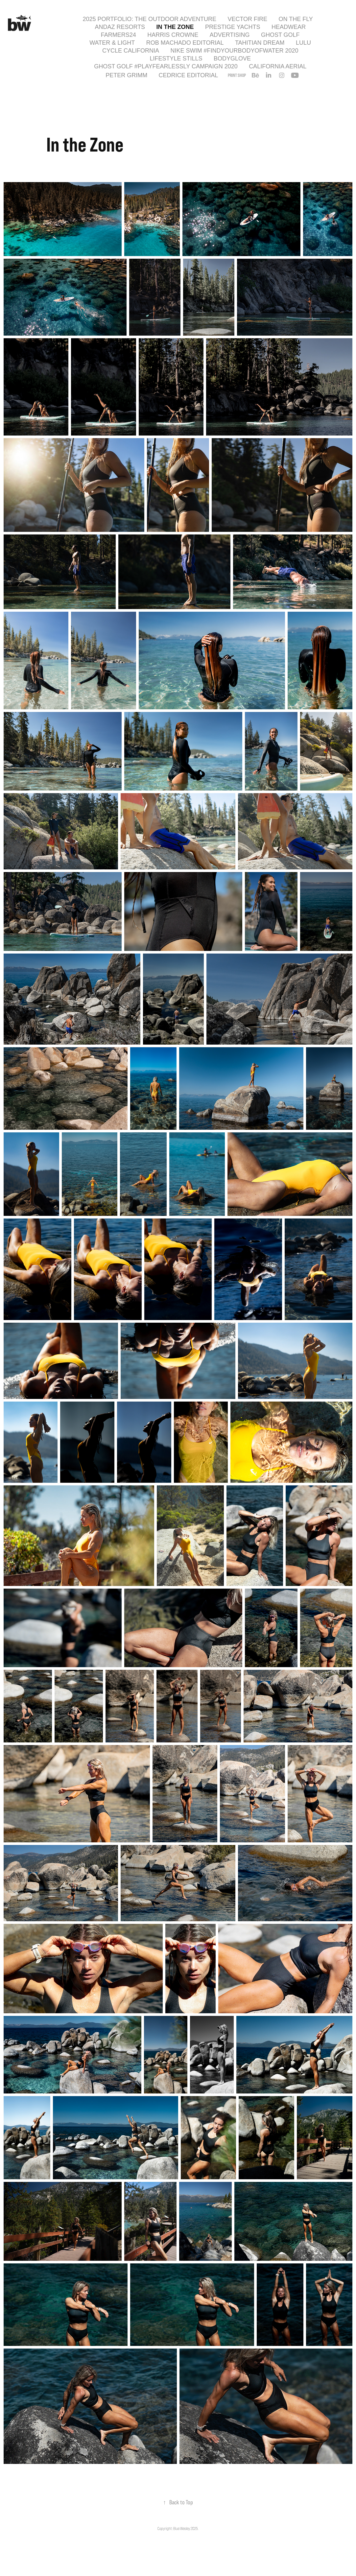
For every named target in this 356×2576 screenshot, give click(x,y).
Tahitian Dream (260, 42)
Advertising (230, 35)
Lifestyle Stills (176, 58)
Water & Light (112, 42)
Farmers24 (118, 35)
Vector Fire (247, 19)
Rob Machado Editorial (185, 42)
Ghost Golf (280, 35)
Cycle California (130, 50)
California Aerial (277, 66)
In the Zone (175, 27)
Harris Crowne (172, 35)
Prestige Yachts (232, 27)
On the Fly (296, 19)
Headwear (289, 27)
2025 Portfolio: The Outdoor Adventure (149, 19)
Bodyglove (232, 58)
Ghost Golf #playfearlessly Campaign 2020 (166, 66)
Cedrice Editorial (188, 75)
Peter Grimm (126, 75)
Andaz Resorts (120, 27)
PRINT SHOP (237, 75)
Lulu (303, 42)
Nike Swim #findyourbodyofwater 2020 (234, 50)
